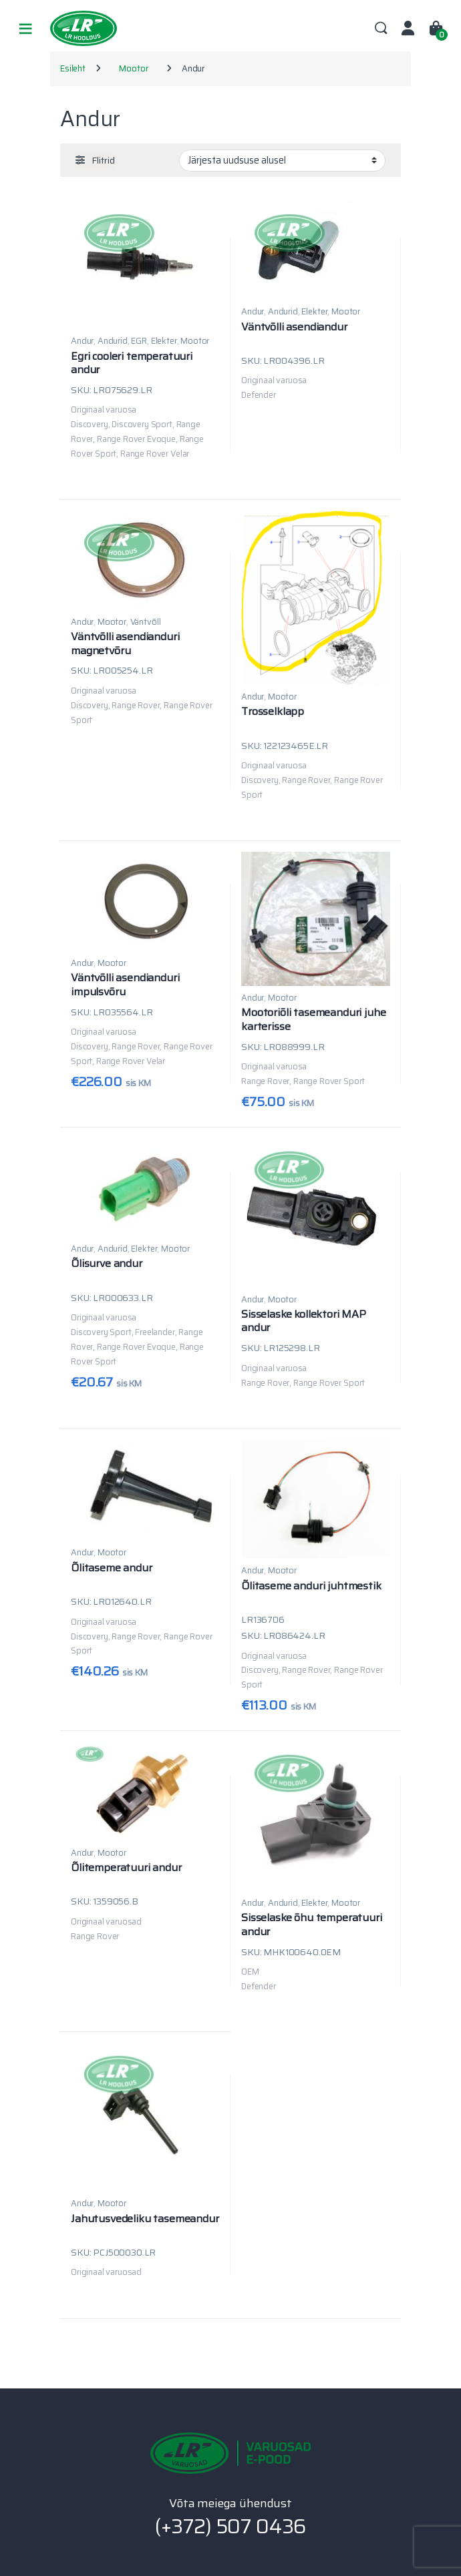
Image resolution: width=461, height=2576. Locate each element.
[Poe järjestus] (282, 160)
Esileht (73, 68)
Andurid (113, 341)
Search (380, 28)
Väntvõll (145, 622)
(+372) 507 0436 (231, 2526)
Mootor (133, 68)
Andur (82, 341)
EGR (139, 341)
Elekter (164, 341)
